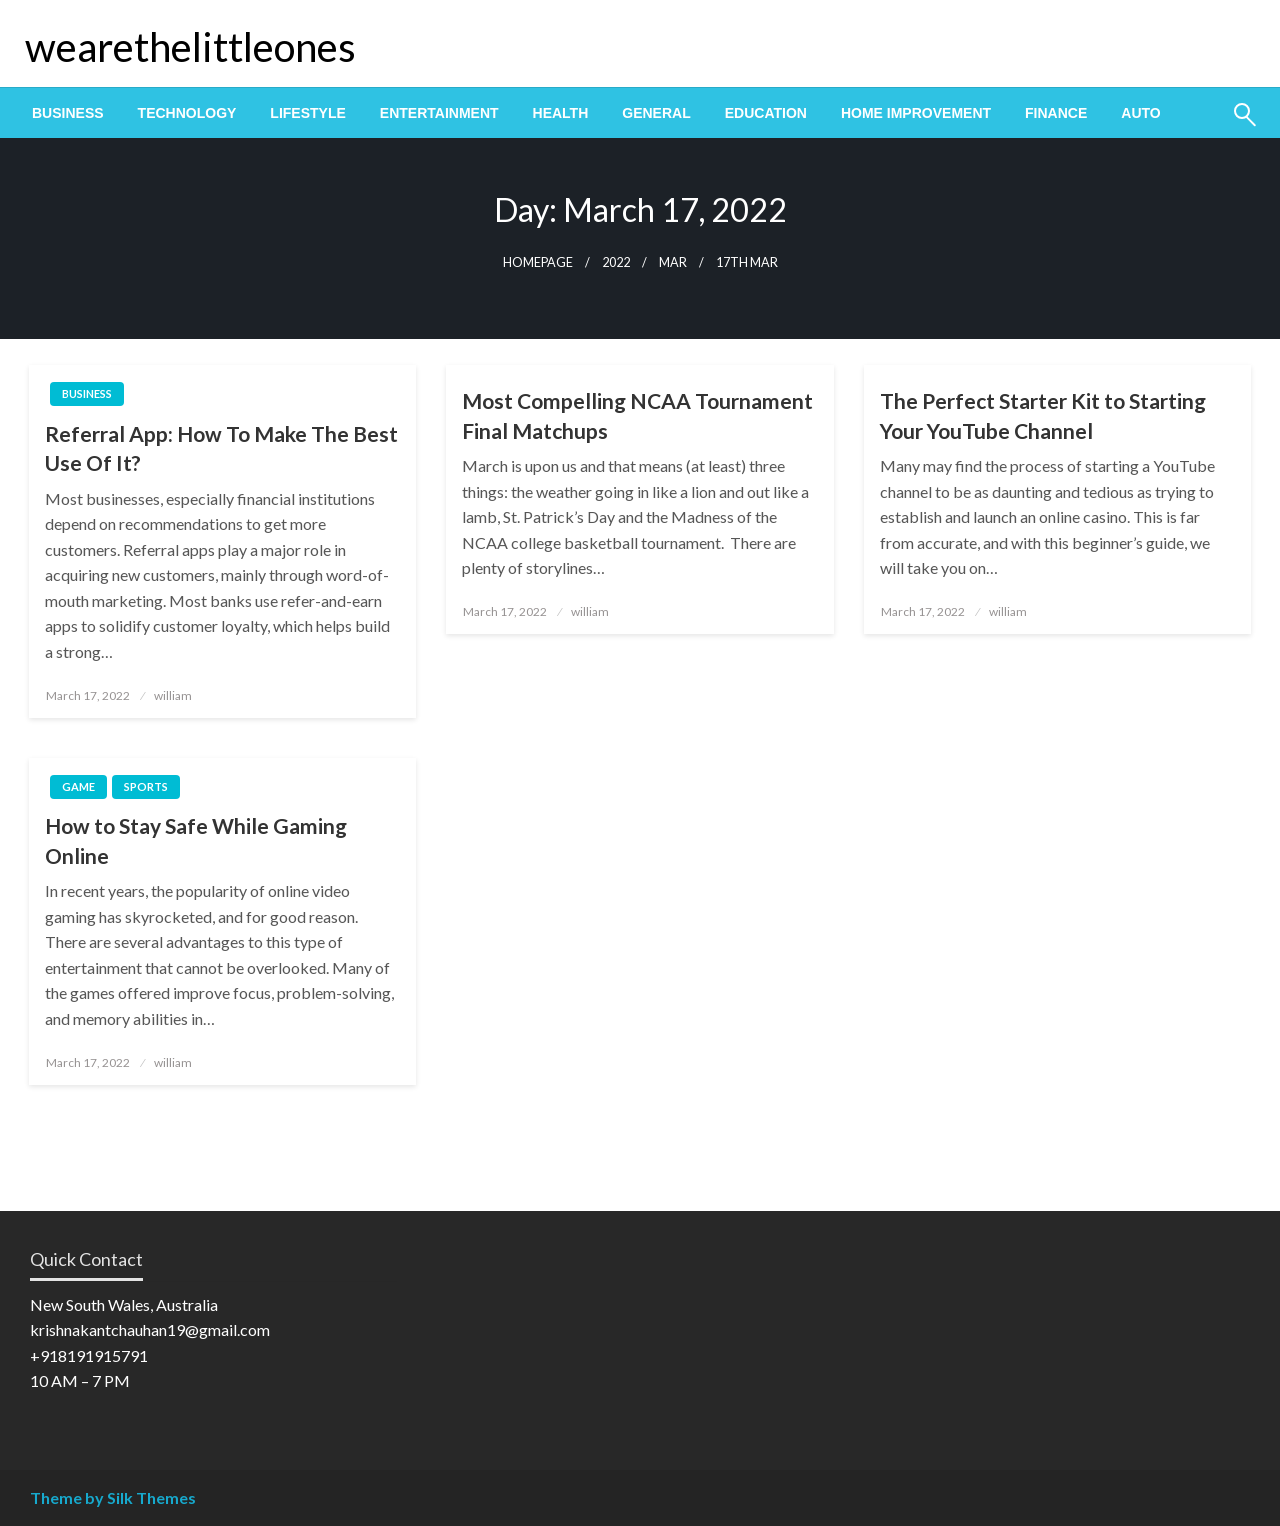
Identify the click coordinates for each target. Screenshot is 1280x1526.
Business (68, 113)
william (173, 695)
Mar (673, 262)
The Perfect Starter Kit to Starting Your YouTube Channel (1043, 415)
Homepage (538, 262)
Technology (187, 113)
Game (78, 786)
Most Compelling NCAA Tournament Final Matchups (637, 415)
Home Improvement (916, 113)
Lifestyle (307, 113)
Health (561, 113)
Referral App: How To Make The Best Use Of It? (221, 448)
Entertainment (439, 113)
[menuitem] (68, 113)
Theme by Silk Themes (113, 1497)
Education (766, 113)
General (656, 113)
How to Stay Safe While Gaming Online (196, 840)
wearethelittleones (190, 47)
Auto (1140, 113)
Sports (146, 786)
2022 (616, 262)
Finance (1056, 113)
